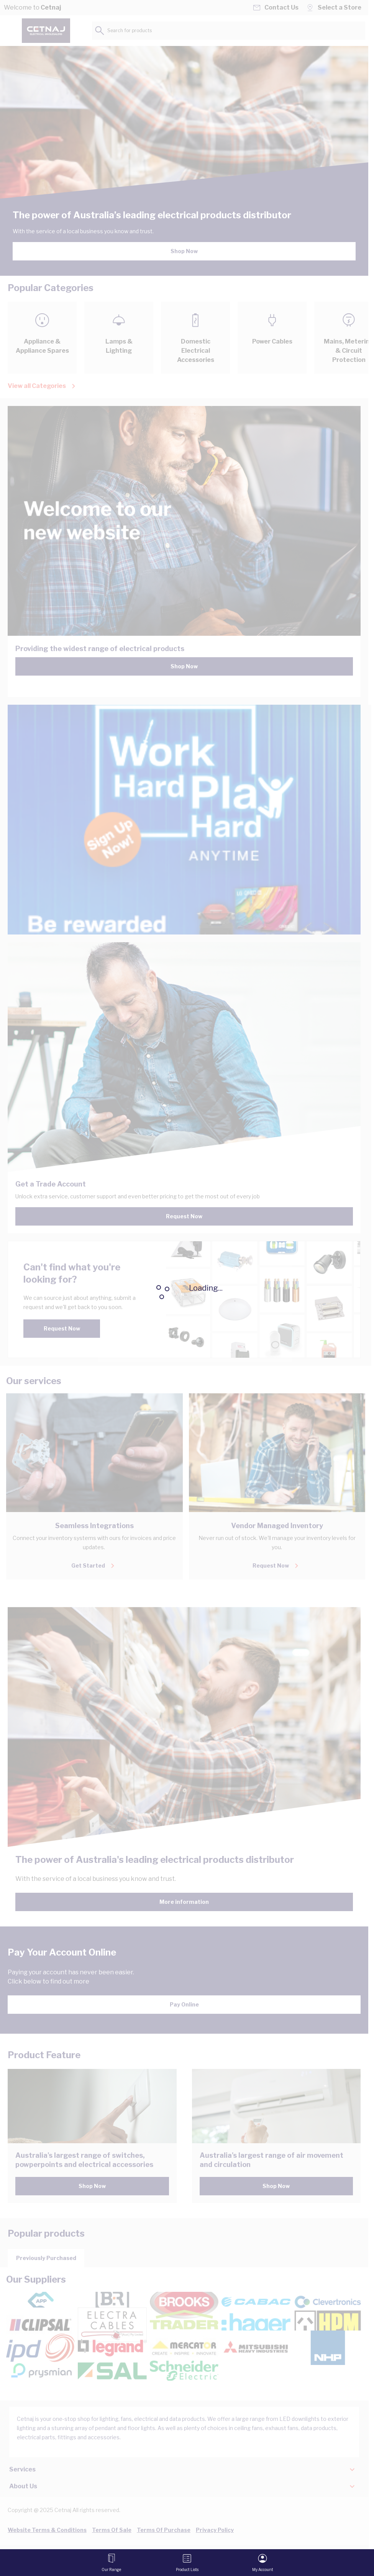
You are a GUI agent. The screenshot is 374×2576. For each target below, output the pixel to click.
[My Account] (263, 2562)
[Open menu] (111, 2562)
